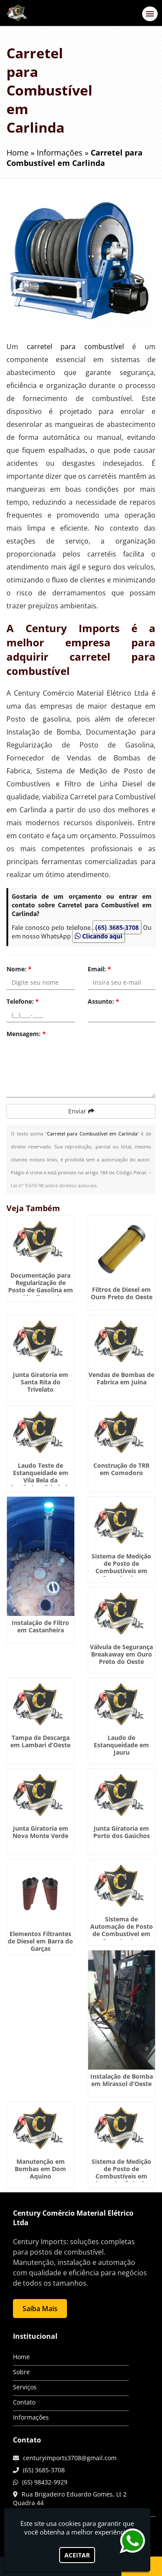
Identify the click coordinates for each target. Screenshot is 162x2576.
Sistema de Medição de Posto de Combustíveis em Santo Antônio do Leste (121, 2176)
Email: (99, 969)
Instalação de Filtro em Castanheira (40, 1626)
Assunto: (103, 1001)
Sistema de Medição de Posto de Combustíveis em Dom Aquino (121, 1567)
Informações (31, 2417)
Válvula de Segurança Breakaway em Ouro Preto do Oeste (121, 1654)
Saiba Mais (39, 2308)
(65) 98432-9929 (44, 2482)
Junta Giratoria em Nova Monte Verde (40, 1832)
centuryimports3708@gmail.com (70, 2458)
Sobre (21, 2372)
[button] (150, 13)
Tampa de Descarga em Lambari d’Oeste (40, 1741)
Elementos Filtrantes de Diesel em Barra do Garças (40, 1941)
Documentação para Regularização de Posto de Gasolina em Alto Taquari (40, 1286)
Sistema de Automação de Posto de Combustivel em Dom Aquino (121, 1930)
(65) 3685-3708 (117, 927)
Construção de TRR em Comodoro (121, 1469)
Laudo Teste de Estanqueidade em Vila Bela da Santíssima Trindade (40, 1476)
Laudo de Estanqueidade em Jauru (121, 1744)
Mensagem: (26, 1034)
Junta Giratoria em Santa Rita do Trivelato (40, 1382)
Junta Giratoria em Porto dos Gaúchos (121, 1832)
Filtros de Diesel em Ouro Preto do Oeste (121, 1293)
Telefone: (22, 1001)
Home (21, 2357)
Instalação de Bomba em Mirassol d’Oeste (121, 2080)
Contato (24, 2402)
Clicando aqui (98, 936)
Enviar (81, 1111)
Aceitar (77, 2555)
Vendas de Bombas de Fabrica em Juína (121, 1378)
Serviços (25, 2387)
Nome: (19, 969)
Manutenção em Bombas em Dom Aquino (40, 2168)
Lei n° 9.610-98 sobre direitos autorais (53, 1185)
